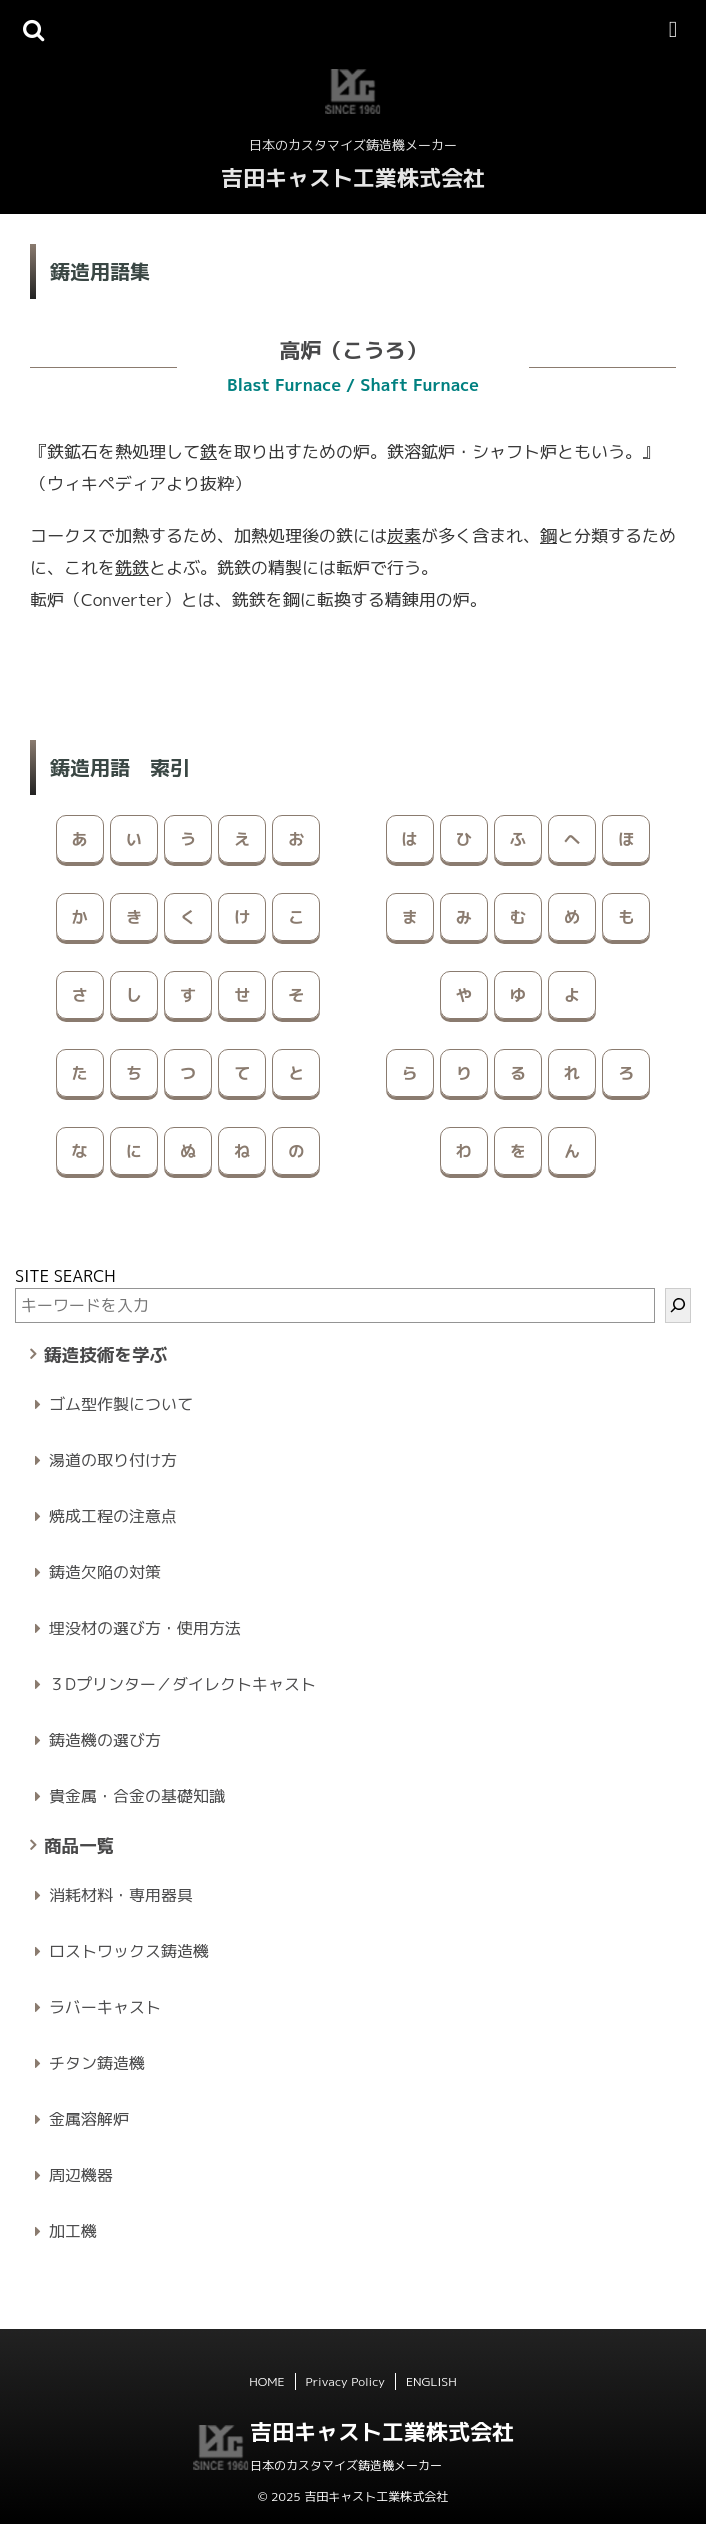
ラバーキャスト (105, 2007)
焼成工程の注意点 (113, 1516)
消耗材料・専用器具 (121, 1895)
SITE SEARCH (65, 1276)
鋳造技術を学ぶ (105, 1354)
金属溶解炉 (89, 2119)
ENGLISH (431, 2381)
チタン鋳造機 (97, 2063)
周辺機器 (81, 2175)
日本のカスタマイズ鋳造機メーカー (346, 2465)
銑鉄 (132, 567)
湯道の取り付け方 (113, 1460)
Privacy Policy (345, 2381)
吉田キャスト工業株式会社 (353, 177)
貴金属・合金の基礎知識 (137, 1796)
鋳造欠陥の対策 (105, 1572)
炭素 (404, 535)
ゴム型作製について (121, 1404)
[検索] (678, 1305)
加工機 (73, 2231)
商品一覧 (79, 1845)
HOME (266, 2381)
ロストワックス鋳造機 (129, 1951)
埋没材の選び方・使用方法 (145, 1628)
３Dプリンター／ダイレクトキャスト (182, 1684)
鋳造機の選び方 (105, 1740)
